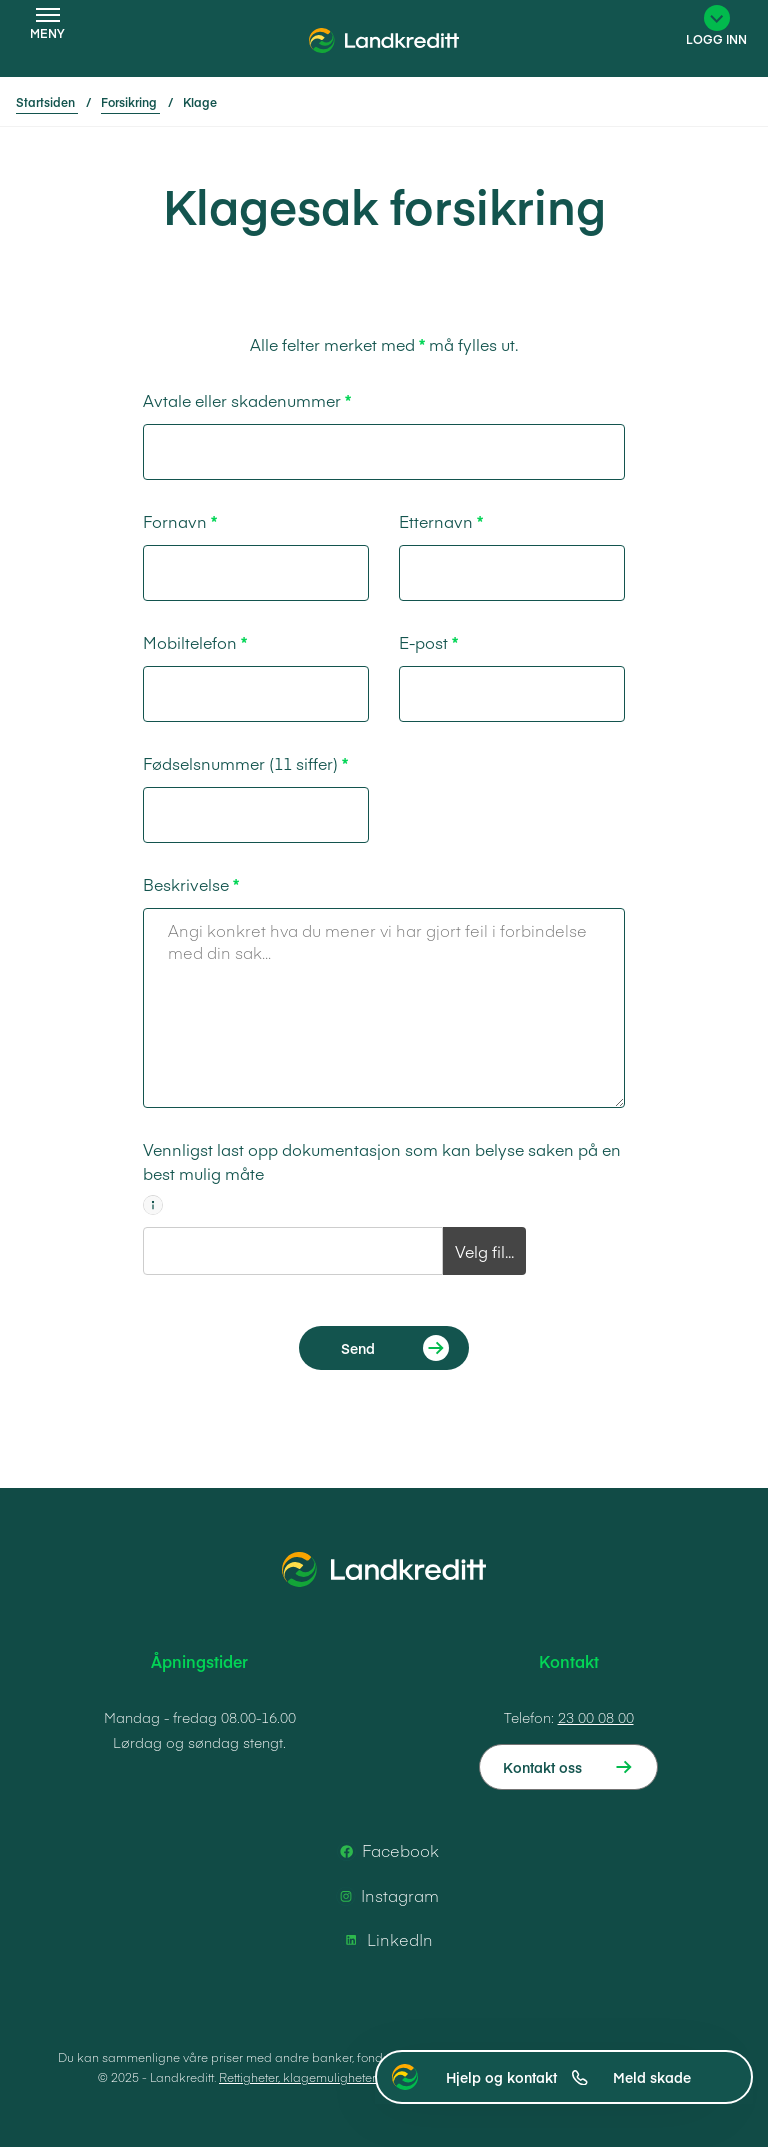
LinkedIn (386, 1940)
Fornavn (175, 521)
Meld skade (652, 2077)
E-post (423, 642)
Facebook (386, 1851)
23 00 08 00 (596, 1717)
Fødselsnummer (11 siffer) (240, 763)
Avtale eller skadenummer (242, 400)
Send (358, 1348)
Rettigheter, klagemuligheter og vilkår (323, 2077)
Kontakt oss (542, 1767)
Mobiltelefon (190, 642)
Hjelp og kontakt (517, 2077)
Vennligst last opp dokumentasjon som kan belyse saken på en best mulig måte (382, 1161)
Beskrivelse (186, 884)
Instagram (386, 1896)
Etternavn (436, 521)
